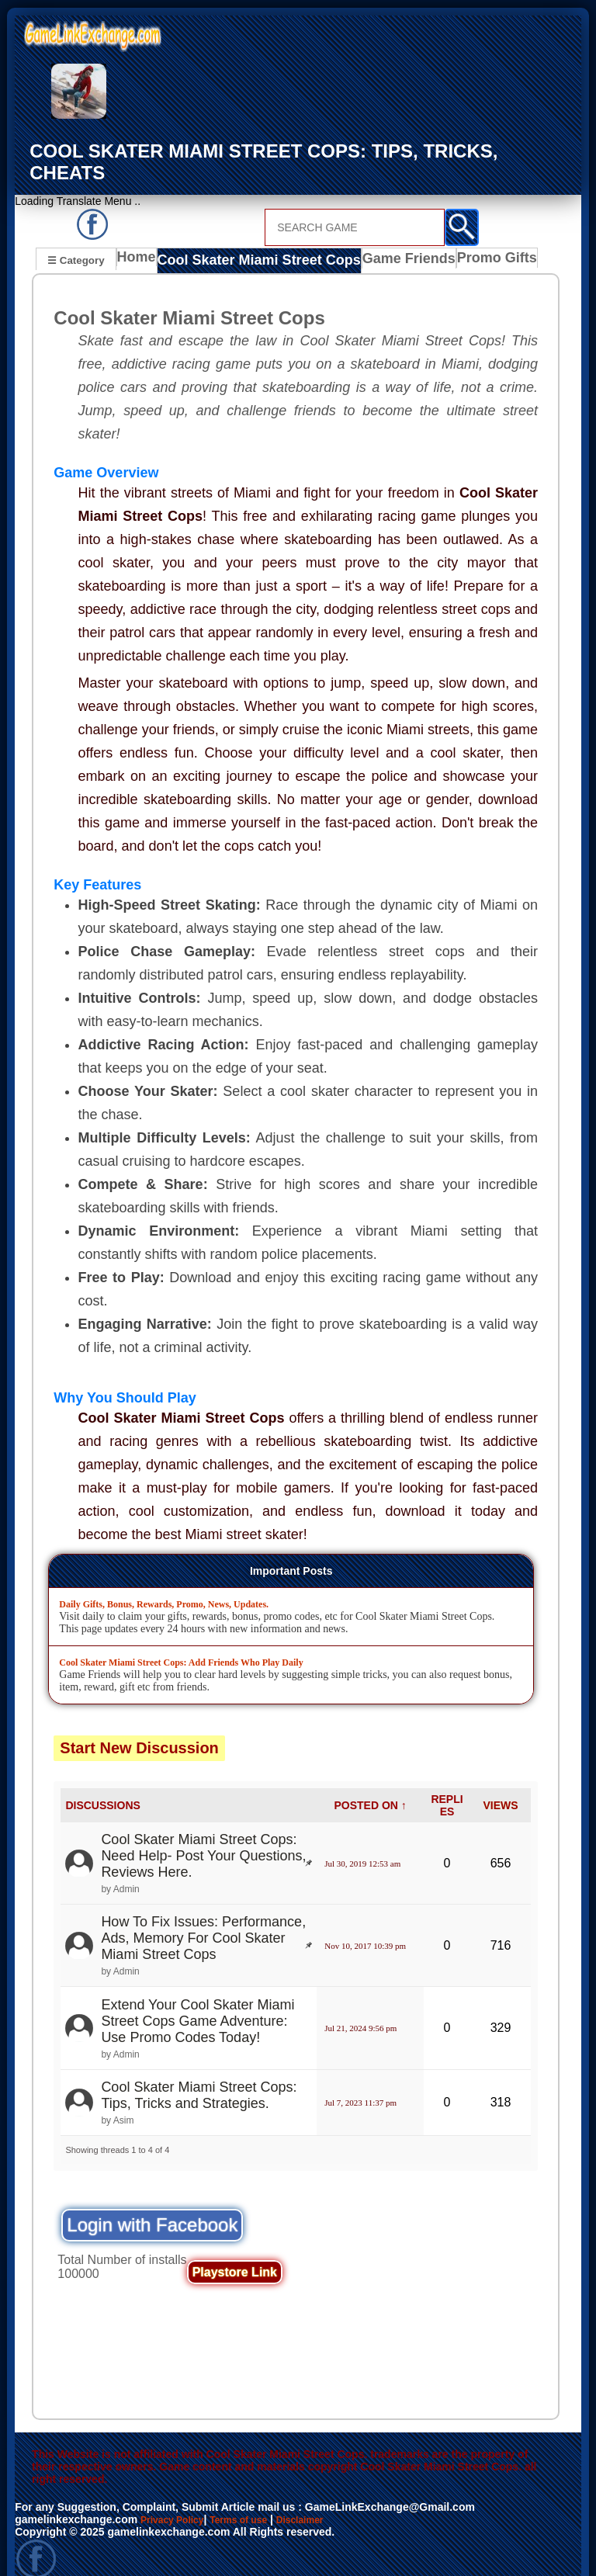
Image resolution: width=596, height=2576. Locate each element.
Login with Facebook (152, 2203)
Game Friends (383, 240)
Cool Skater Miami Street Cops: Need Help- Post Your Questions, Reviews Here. (203, 1834)
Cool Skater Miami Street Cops (251, 240)
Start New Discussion (139, 1725)
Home (140, 240)
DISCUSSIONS (102, 1783)
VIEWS (500, 1783)
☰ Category (75, 238)
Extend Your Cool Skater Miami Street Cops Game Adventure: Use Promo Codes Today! (197, 1998)
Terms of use (253, 2497)
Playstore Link (234, 2250)
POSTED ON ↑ (370, 1783)
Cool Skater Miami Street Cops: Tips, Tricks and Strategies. (198, 2073)
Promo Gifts (468, 240)
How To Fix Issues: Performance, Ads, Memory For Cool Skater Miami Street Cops (203, 1916)
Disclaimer (324, 2497)
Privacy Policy (177, 2497)
